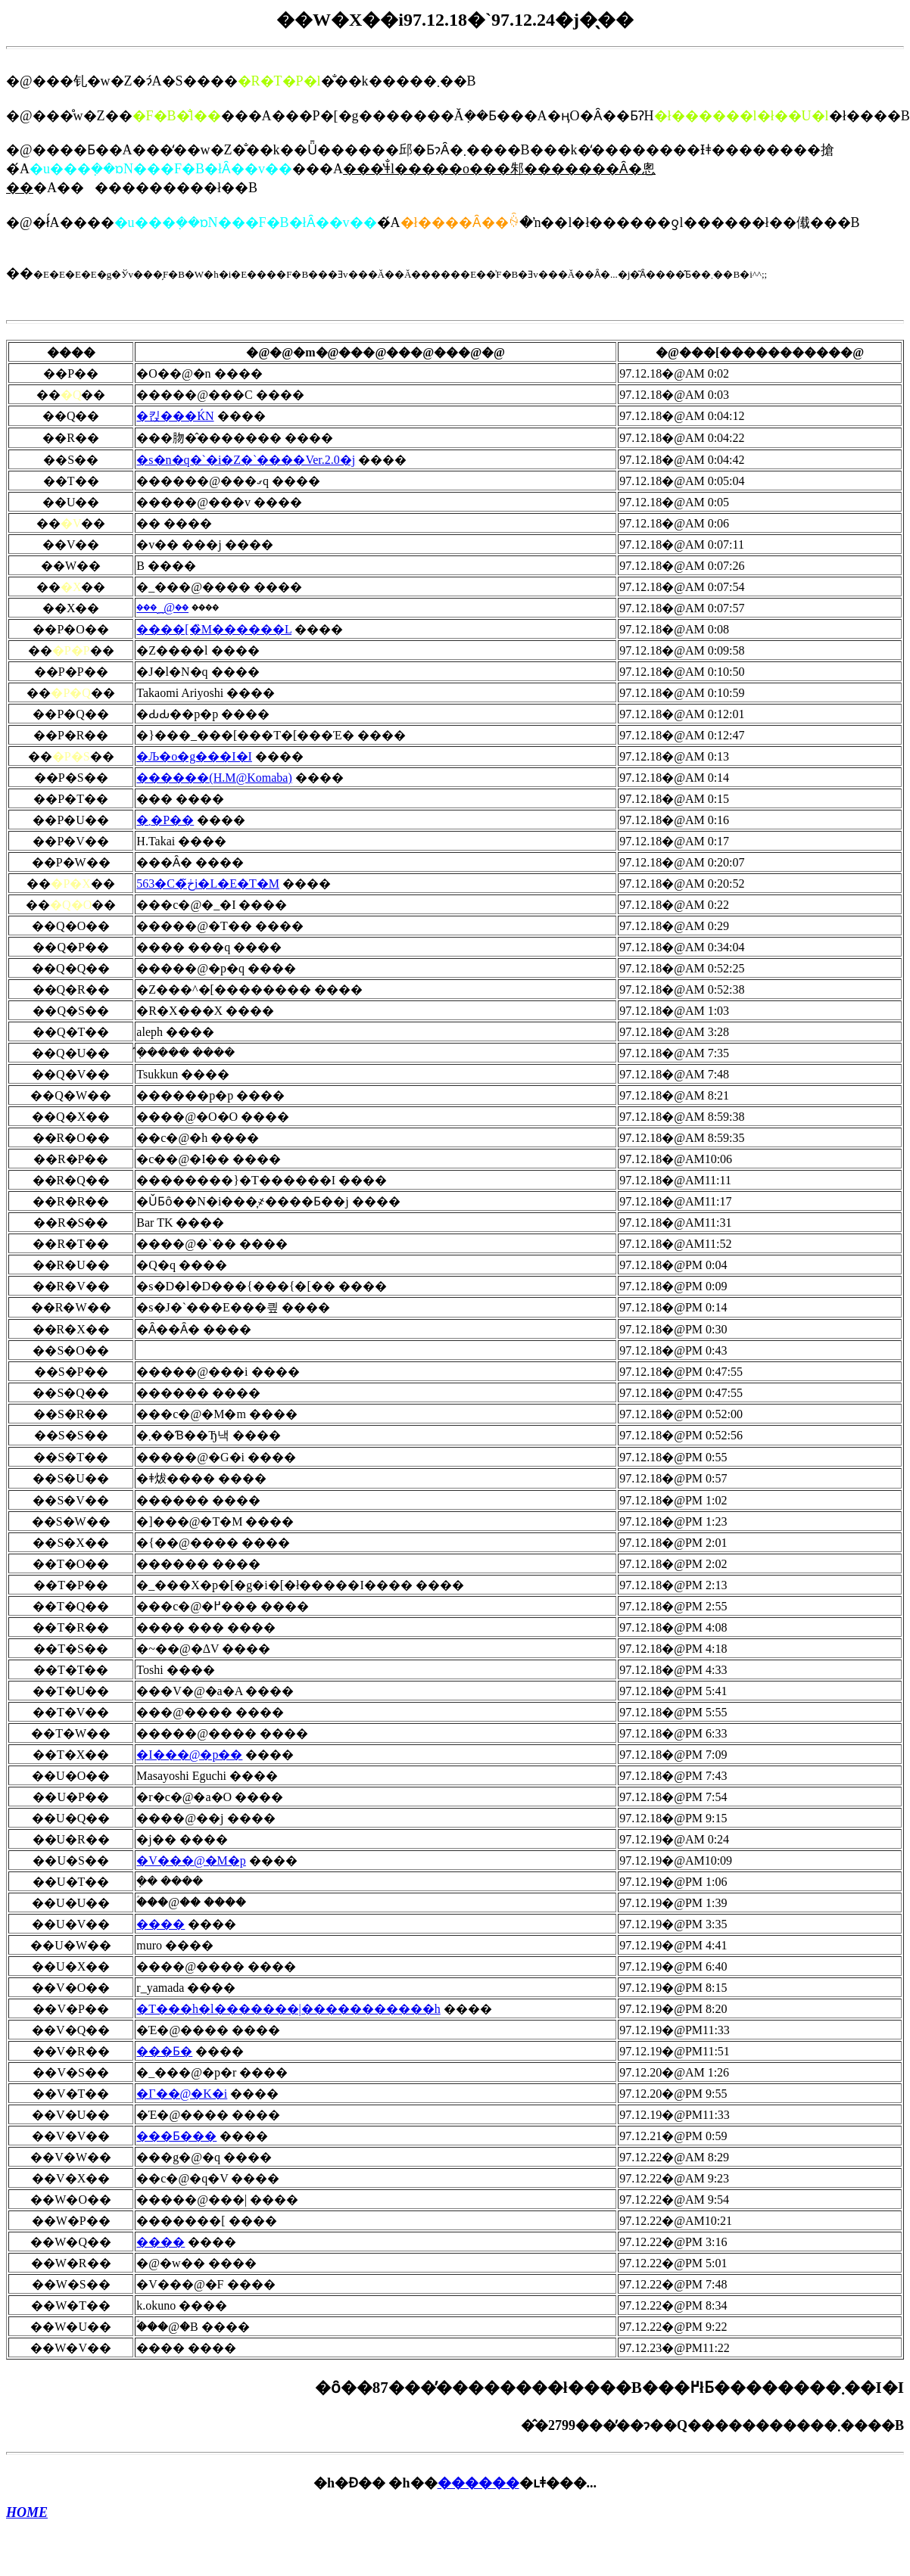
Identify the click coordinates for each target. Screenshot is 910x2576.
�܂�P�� (165, 820)
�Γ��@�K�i (181, 2093)
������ (478, 2482)
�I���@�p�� (189, 1754)
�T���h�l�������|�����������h (288, 2008)
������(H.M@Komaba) (213, 777)
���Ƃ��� (176, 2136)
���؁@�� (162, 607)
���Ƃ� (164, 2051)
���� (160, 1924)
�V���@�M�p (191, 1860)
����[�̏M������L (213, 629)
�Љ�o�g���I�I (194, 756)
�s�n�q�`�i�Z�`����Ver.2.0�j (245, 459)
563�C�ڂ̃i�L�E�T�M (207, 883)
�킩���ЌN (174, 415)
